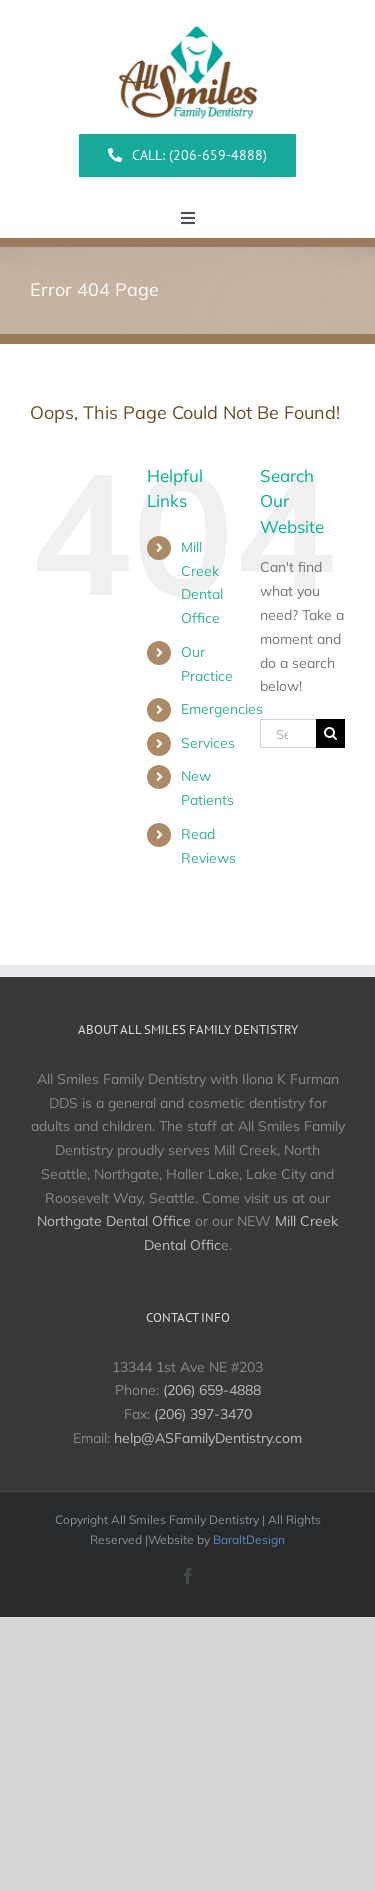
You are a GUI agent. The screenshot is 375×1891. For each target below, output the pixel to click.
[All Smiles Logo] (188, 19)
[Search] (330, 733)
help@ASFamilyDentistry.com (208, 1438)
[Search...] (288, 733)
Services (208, 743)
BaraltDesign (249, 1539)
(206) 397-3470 (203, 1414)
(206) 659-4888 (212, 1390)
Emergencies (222, 709)
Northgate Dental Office (114, 1221)
